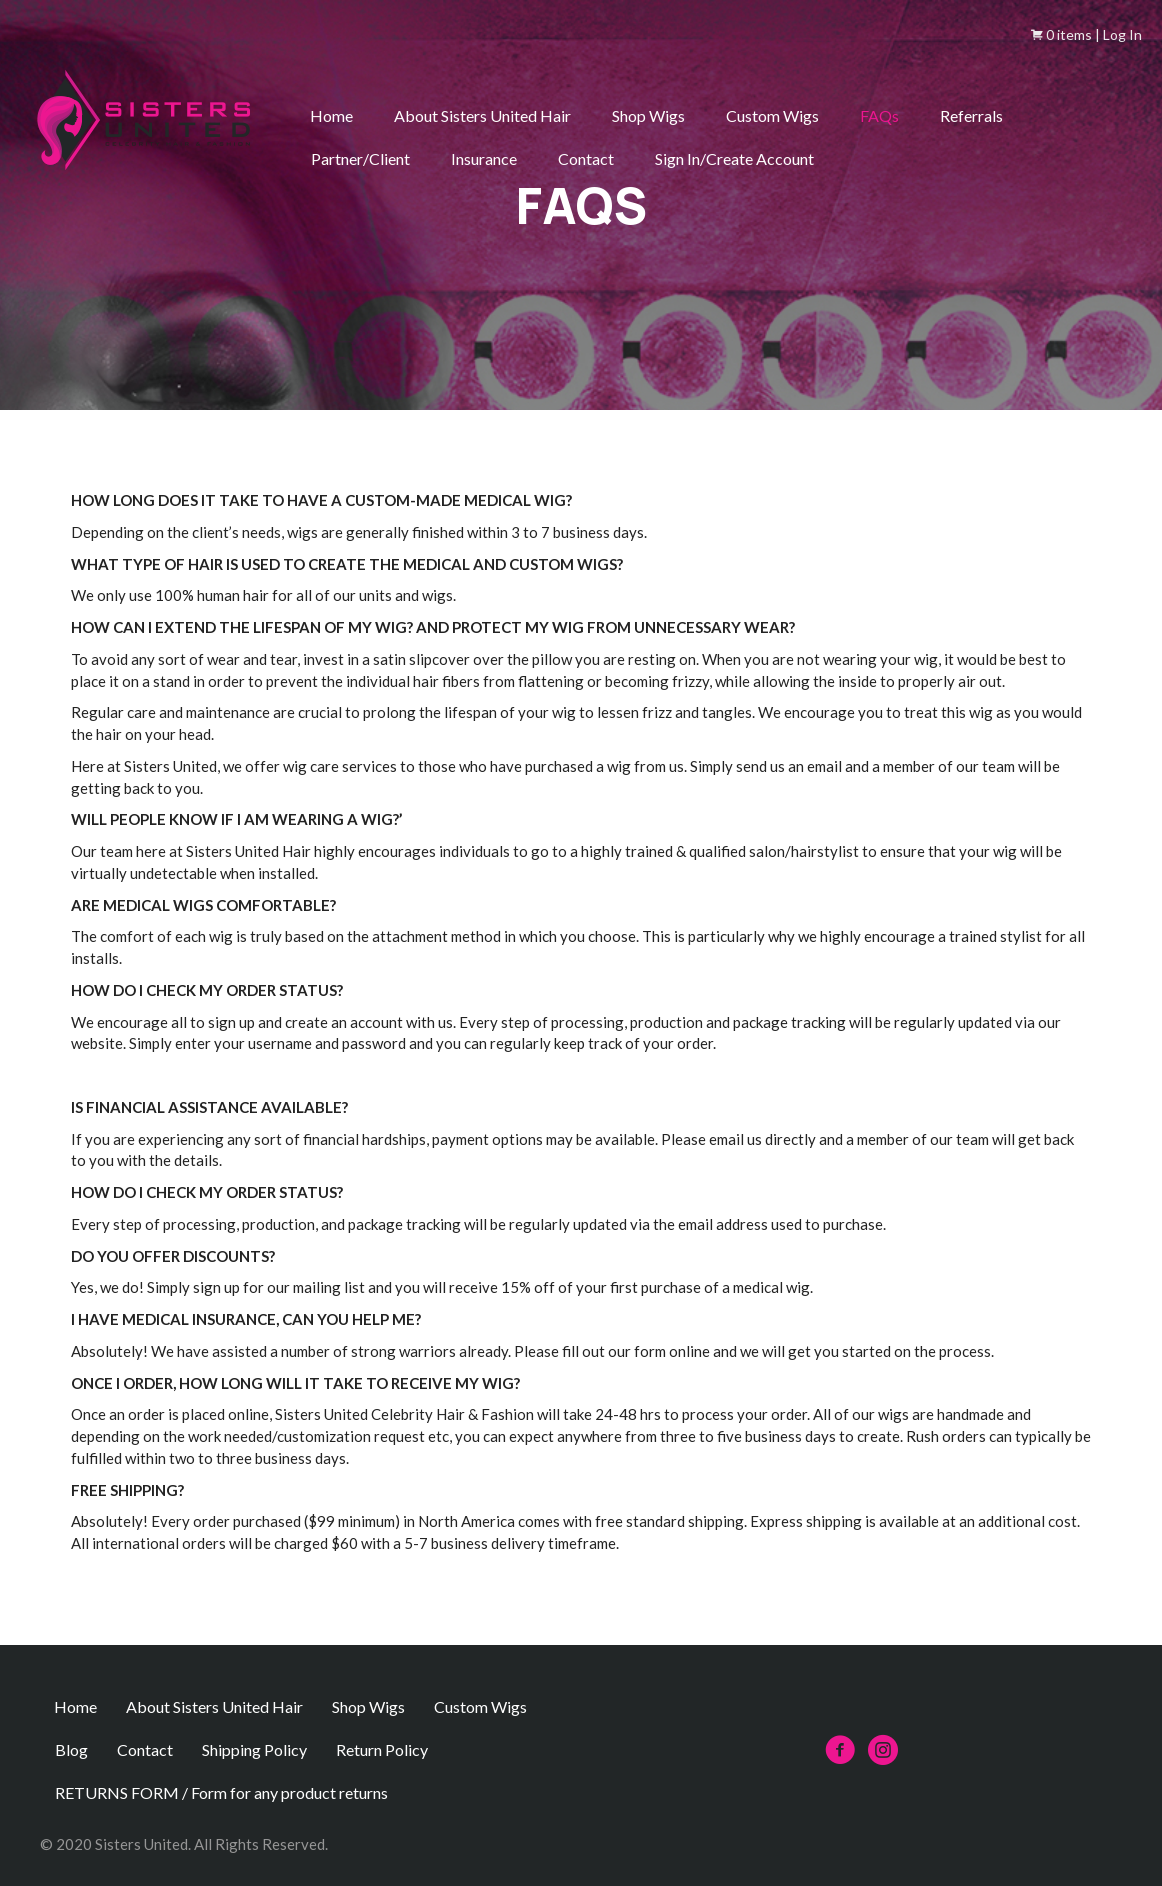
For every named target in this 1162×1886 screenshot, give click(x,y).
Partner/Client (360, 158)
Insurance (484, 158)
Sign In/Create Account (734, 158)
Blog (71, 1749)
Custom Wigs (772, 115)
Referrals (971, 115)
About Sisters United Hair (482, 115)
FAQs (879, 115)
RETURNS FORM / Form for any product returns (221, 1792)
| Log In (1117, 34)
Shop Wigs (648, 115)
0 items (1061, 34)
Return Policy (382, 1749)
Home (331, 115)
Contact (586, 158)
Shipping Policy (254, 1749)
